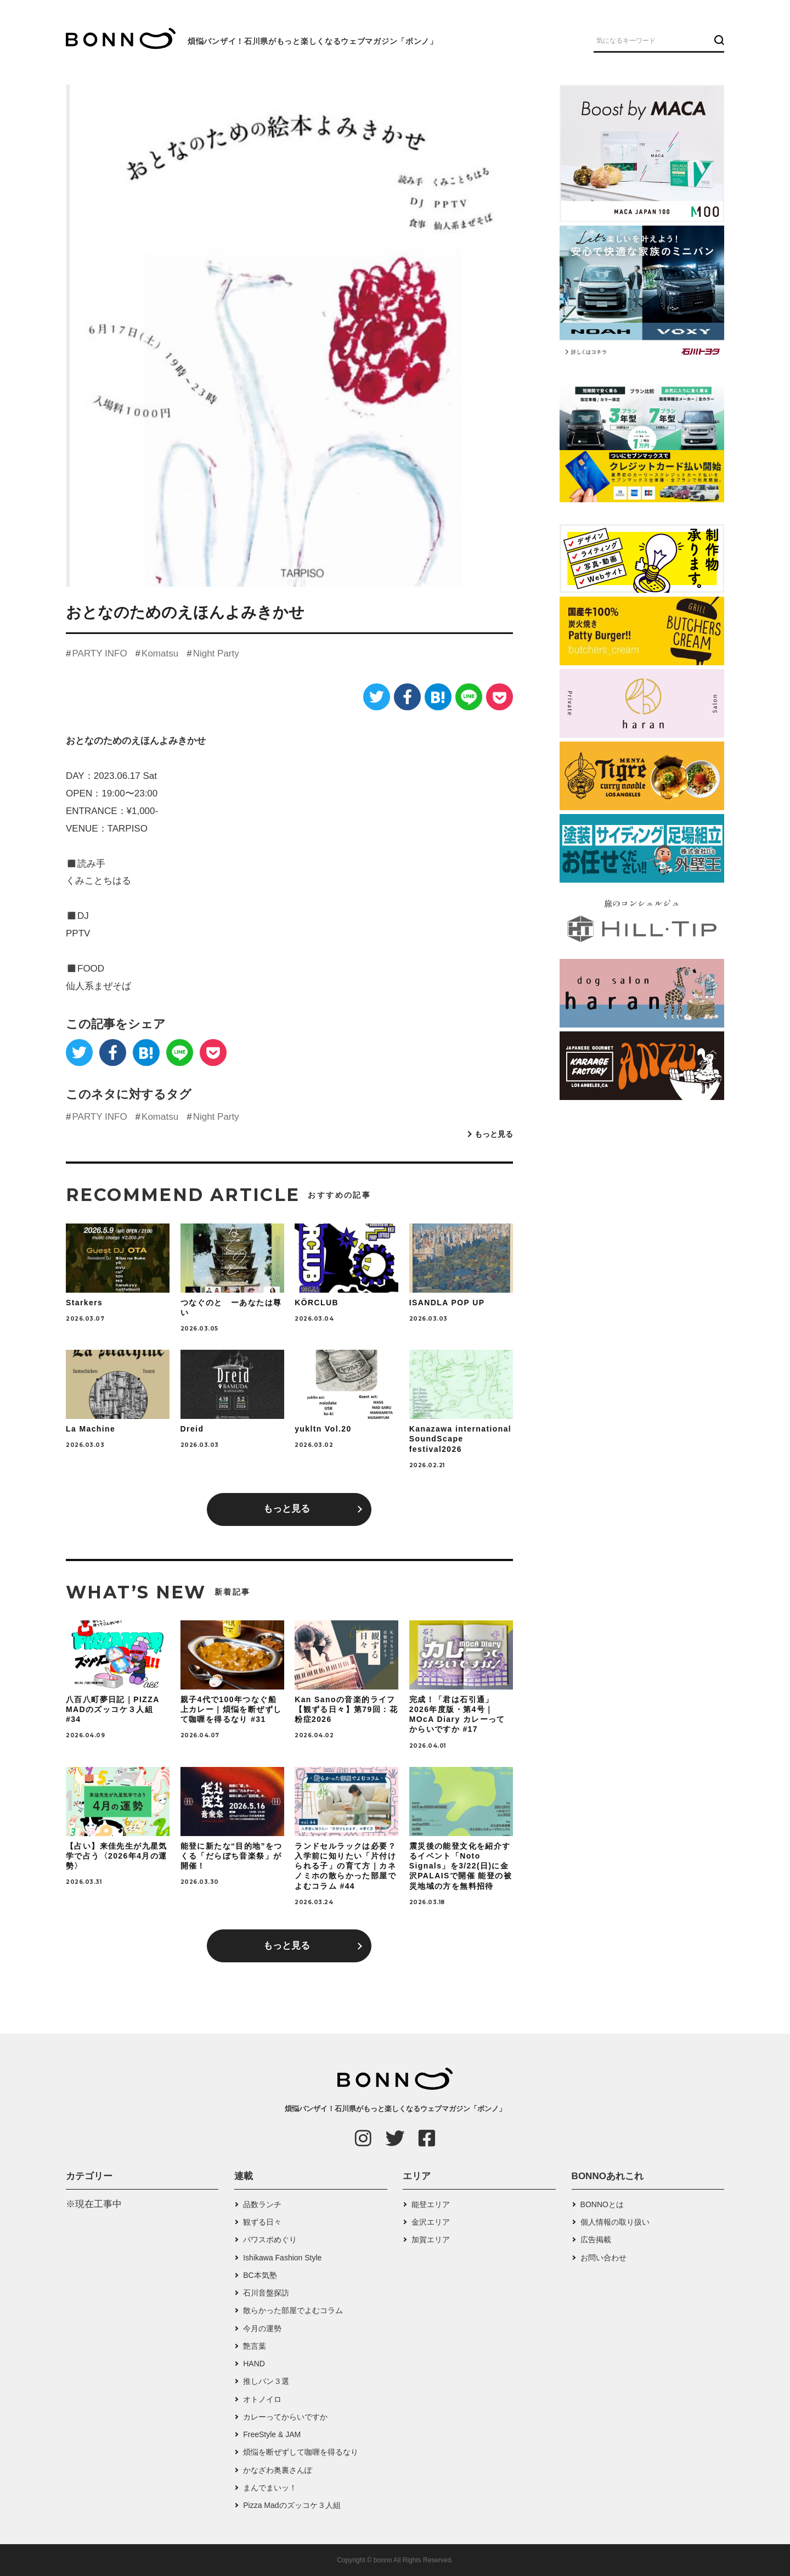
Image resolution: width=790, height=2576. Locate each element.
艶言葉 (254, 2346)
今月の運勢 (262, 2328)
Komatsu (160, 653)
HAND (254, 2363)
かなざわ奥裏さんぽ (277, 2470)
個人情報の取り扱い (615, 2222)
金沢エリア (430, 2222)
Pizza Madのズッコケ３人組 (291, 2505)
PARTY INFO (99, 653)
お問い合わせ (603, 2257)
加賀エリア (430, 2239)
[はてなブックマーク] (438, 696)
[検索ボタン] (718, 40)
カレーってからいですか (285, 2416)
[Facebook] (407, 696)
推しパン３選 (266, 2381)
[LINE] (468, 696)
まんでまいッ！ (270, 2487)
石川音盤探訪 (266, 2292)
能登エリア (430, 2204)
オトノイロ (262, 2399)
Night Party (216, 653)
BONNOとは (602, 2204)
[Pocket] (499, 696)
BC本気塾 (259, 2275)
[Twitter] (376, 696)
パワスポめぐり (270, 2239)
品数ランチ (262, 2204)
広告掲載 (595, 2239)
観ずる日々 (262, 2222)
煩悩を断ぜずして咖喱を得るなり (300, 2452)
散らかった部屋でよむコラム (293, 2310)
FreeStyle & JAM (272, 2434)
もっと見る (494, 1134)
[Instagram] (363, 2138)
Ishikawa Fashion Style (282, 2257)
